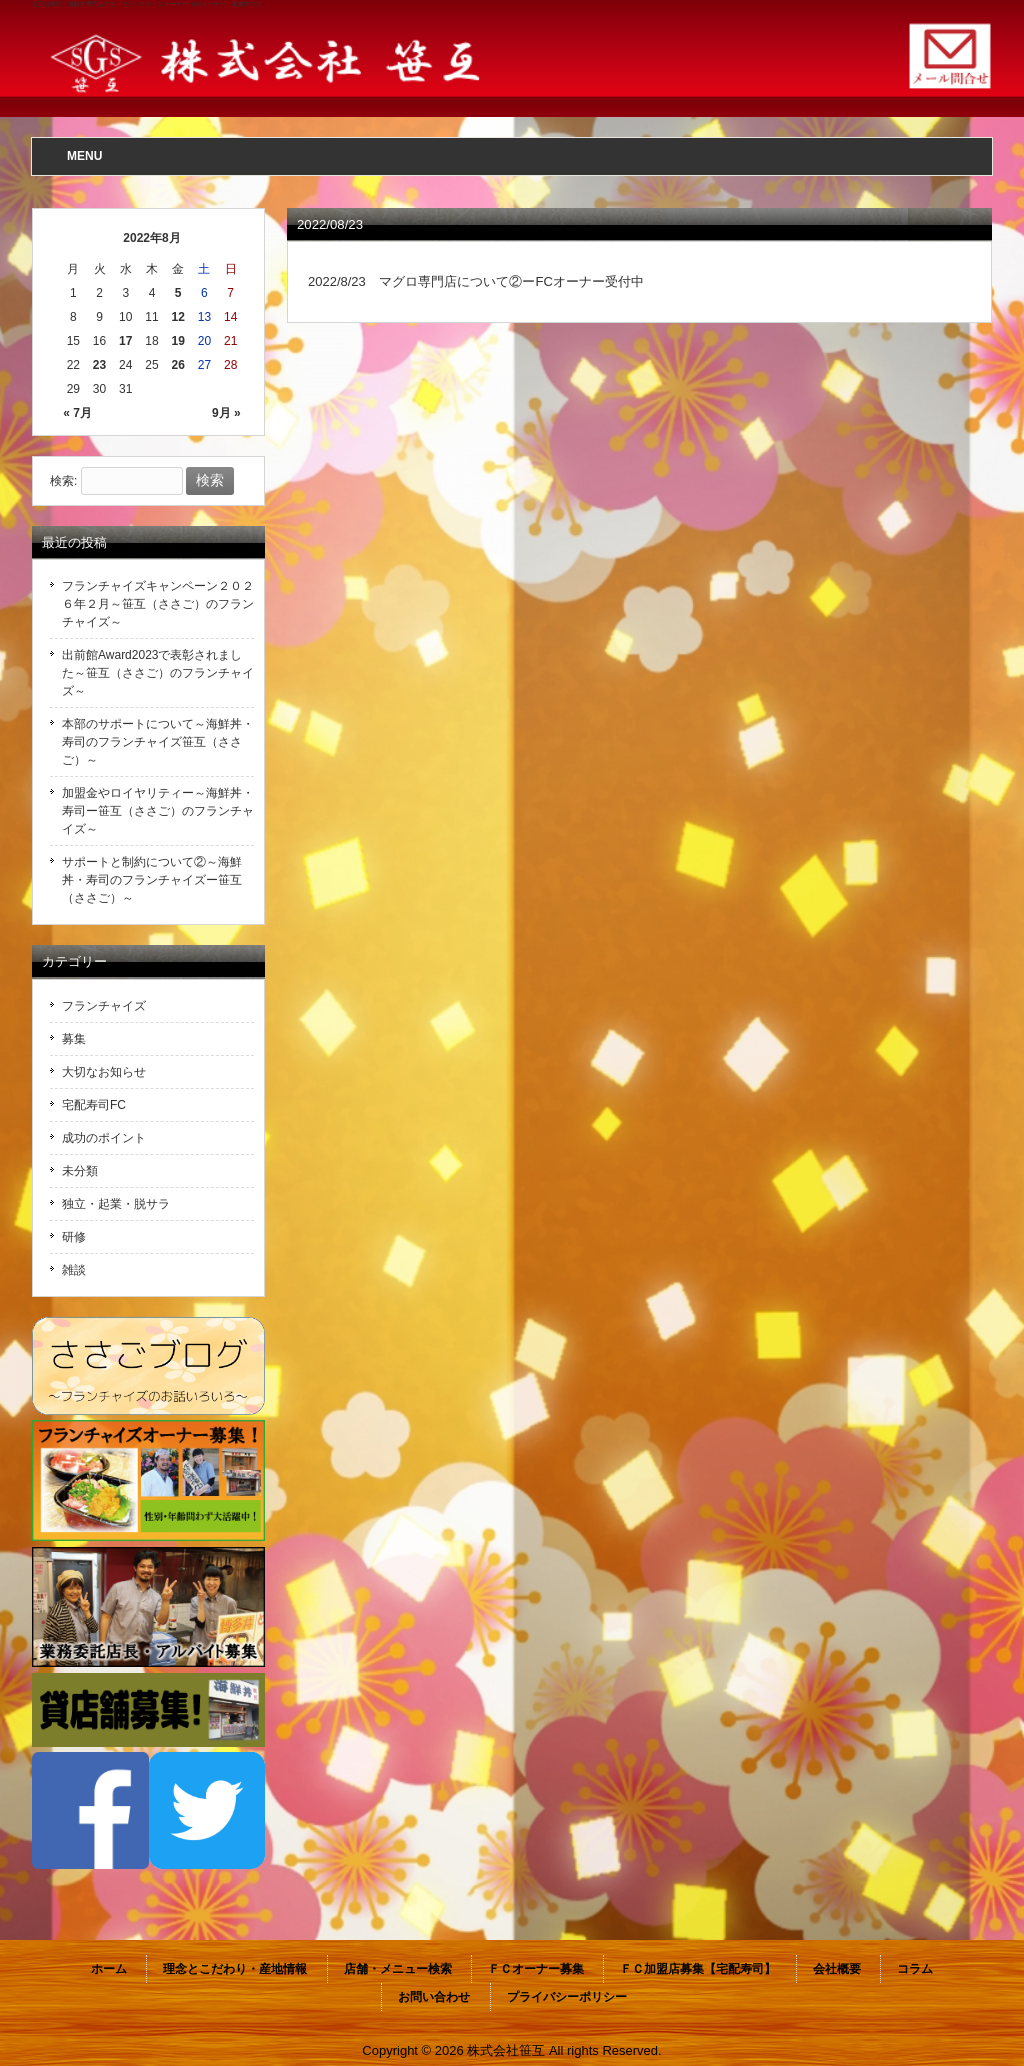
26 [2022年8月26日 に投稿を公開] (178, 365)
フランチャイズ (104, 1006)
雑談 (74, 1270)
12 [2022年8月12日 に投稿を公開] (178, 317)
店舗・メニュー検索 (398, 1969)
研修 (74, 1237)
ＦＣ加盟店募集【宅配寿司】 (698, 1969)
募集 (74, 1039)
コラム (915, 1969)
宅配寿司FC (94, 1105)
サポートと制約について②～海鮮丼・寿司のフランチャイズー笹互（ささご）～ (152, 880)
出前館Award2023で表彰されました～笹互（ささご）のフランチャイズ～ (158, 673)
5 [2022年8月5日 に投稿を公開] (178, 293)
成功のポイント (104, 1138)
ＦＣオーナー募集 (536, 1969)
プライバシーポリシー (567, 1997)
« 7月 (77, 413)
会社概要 (837, 1969)
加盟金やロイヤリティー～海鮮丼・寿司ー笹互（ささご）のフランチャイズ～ (158, 811)
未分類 (80, 1171)
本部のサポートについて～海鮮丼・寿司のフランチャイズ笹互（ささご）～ (158, 742)
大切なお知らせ (104, 1072)
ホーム (109, 1969)
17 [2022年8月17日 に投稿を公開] (125, 341)
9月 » (226, 413)
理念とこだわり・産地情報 (235, 1969)
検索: (63, 481)
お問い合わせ (434, 1997)
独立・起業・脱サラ (116, 1204)
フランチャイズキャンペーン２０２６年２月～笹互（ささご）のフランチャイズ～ (158, 604)
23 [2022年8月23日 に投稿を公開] (99, 365)
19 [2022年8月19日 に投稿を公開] (178, 341)
